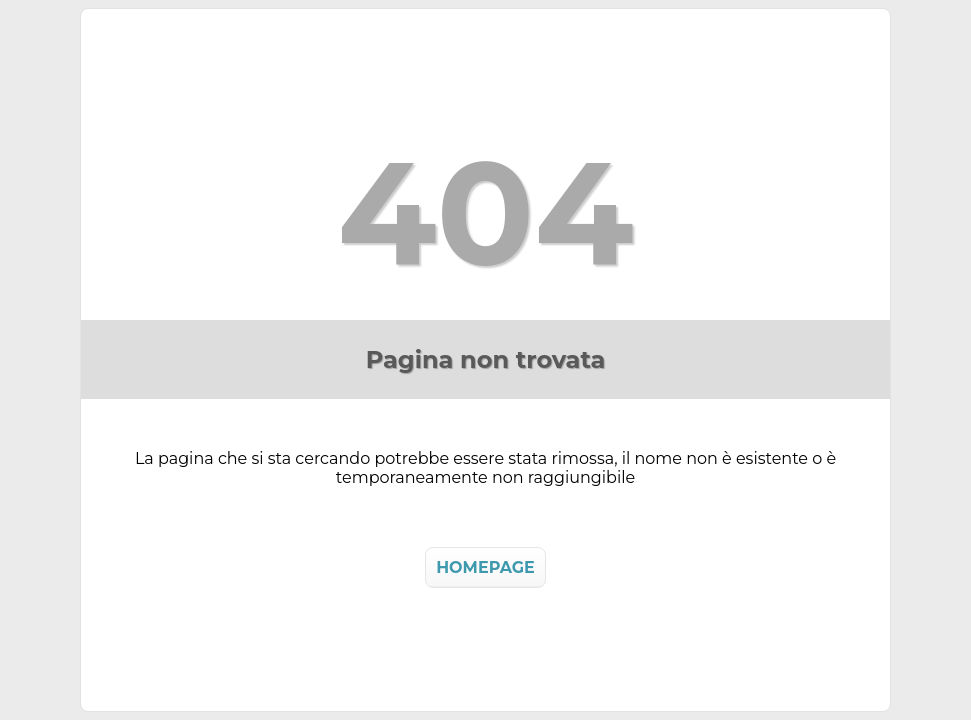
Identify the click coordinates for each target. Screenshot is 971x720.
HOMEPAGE (485, 567)
